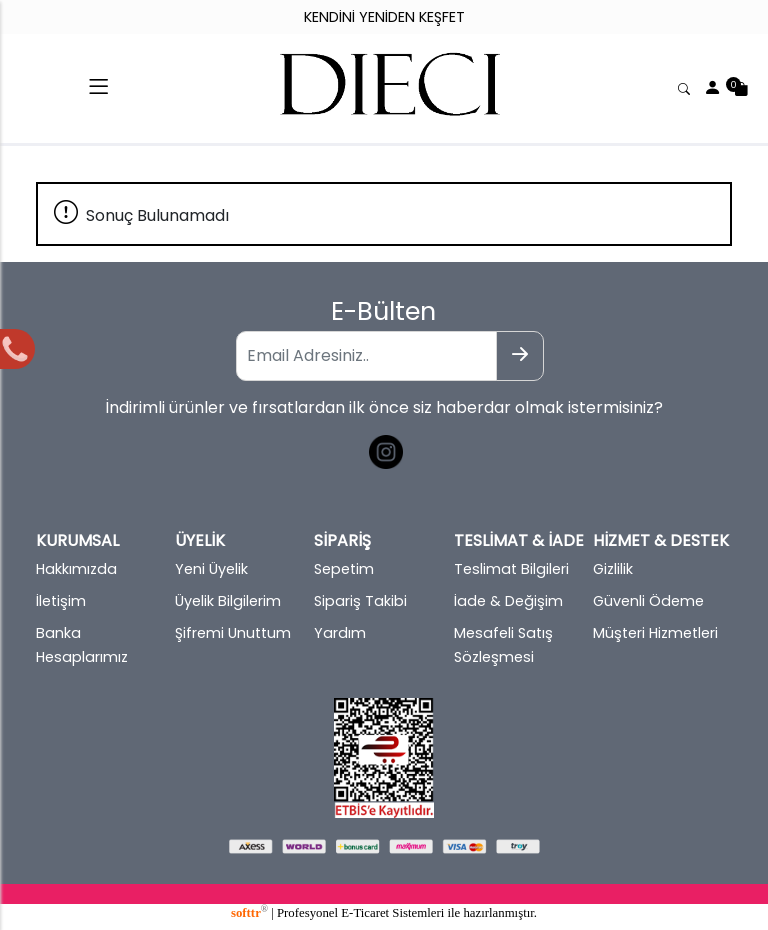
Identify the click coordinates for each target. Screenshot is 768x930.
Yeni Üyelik (211, 569)
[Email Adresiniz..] (366, 356)
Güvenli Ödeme (648, 601)
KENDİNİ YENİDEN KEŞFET (384, 17)
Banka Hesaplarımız (82, 645)
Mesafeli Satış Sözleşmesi (503, 645)
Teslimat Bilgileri (511, 569)
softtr (249, 913)
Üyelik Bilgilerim (228, 601)
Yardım (340, 633)
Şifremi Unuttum (233, 633)
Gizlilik (613, 569)
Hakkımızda (76, 569)
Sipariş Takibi (360, 601)
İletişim (61, 601)
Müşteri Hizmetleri (655, 633)
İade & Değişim (508, 601)
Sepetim (344, 569)
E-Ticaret (365, 913)
